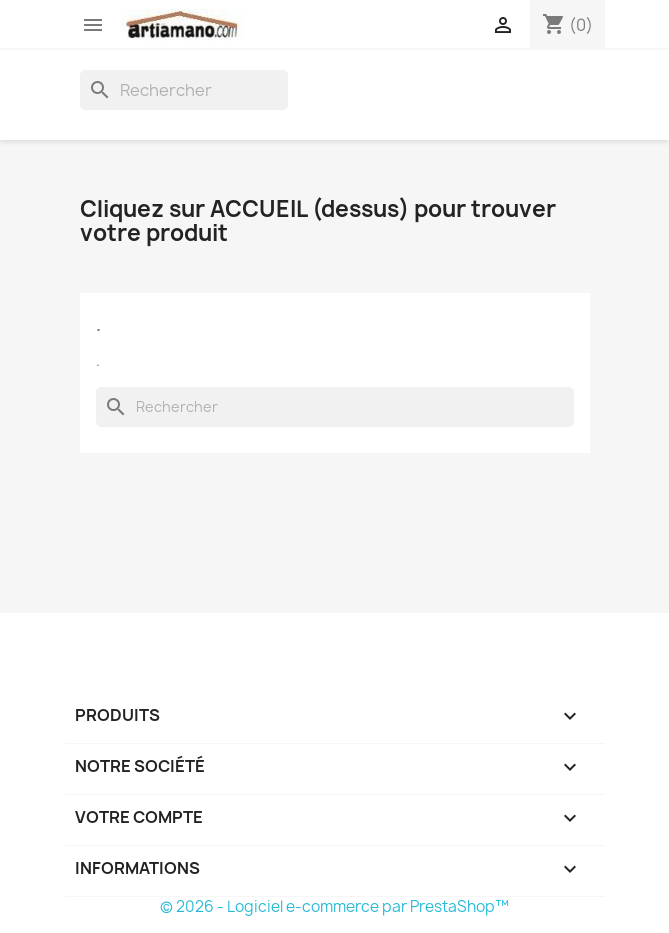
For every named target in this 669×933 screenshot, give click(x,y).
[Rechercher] (184, 90)
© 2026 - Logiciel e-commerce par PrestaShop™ (334, 906)
